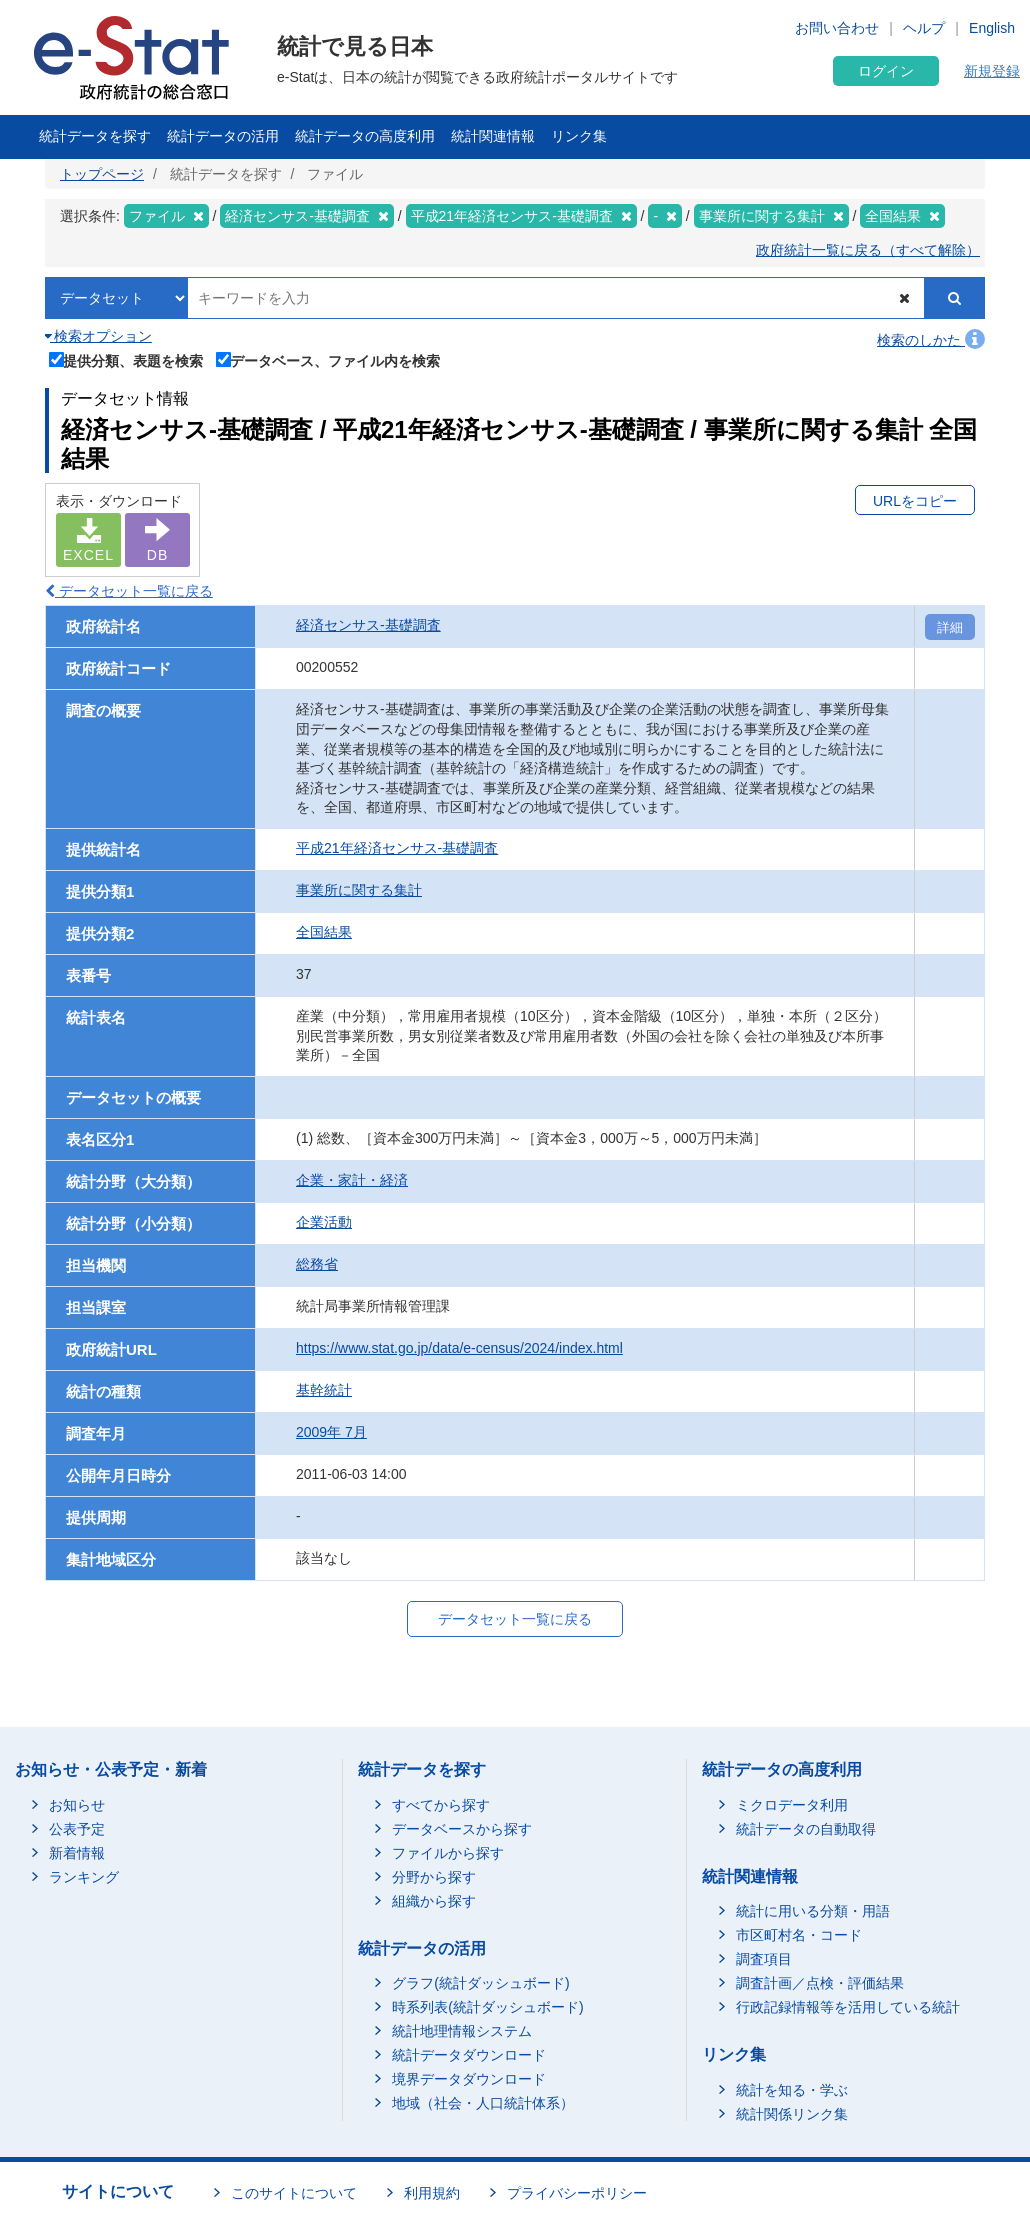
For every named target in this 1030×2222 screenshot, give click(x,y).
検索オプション (98, 336)
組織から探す (434, 1901)
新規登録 (992, 71)
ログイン (886, 71)
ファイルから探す (448, 1853)
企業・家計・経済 (352, 1180)
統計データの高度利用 (365, 136)
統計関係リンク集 (792, 2114)
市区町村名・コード (799, 1935)
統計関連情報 (493, 136)
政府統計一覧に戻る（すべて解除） (868, 250)
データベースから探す (462, 1829)
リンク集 (579, 136)
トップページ (102, 174)
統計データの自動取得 (806, 1829)
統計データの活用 (223, 136)
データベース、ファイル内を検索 (328, 359)
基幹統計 (324, 1390)
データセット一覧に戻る (129, 591)
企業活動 (324, 1222)
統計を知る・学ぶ (792, 2090)
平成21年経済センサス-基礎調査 (397, 848)
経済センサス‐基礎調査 (368, 625)
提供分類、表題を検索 (126, 359)
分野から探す (434, 1877)
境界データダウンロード (469, 2079)
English (992, 28)
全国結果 (324, 932)
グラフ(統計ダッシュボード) (480, 1983)
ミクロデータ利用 (792, 1805)
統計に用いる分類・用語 (813, 1911)
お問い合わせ (837, 28)
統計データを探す (95, 136)
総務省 (317, 1264)
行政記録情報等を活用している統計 (848, 2007)
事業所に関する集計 (359, 890)
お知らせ (77, 1805)
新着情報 (77, 1853)
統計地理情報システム (462, 2031)
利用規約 (432, 2193)
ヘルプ (924, 28)
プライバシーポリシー (577, 2193)
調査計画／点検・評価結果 (820, 1983)
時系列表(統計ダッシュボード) (487, 2007)
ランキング (84, 1877)
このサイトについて (294, 2193)
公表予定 (77, 1829)
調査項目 (764, 1959)
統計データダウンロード (469, 2055)
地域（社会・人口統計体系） (483, 2103)
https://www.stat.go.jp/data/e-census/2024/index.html (459, 1348)
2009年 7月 (331, 1432)
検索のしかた (931, 340)
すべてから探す (441, 1805)
